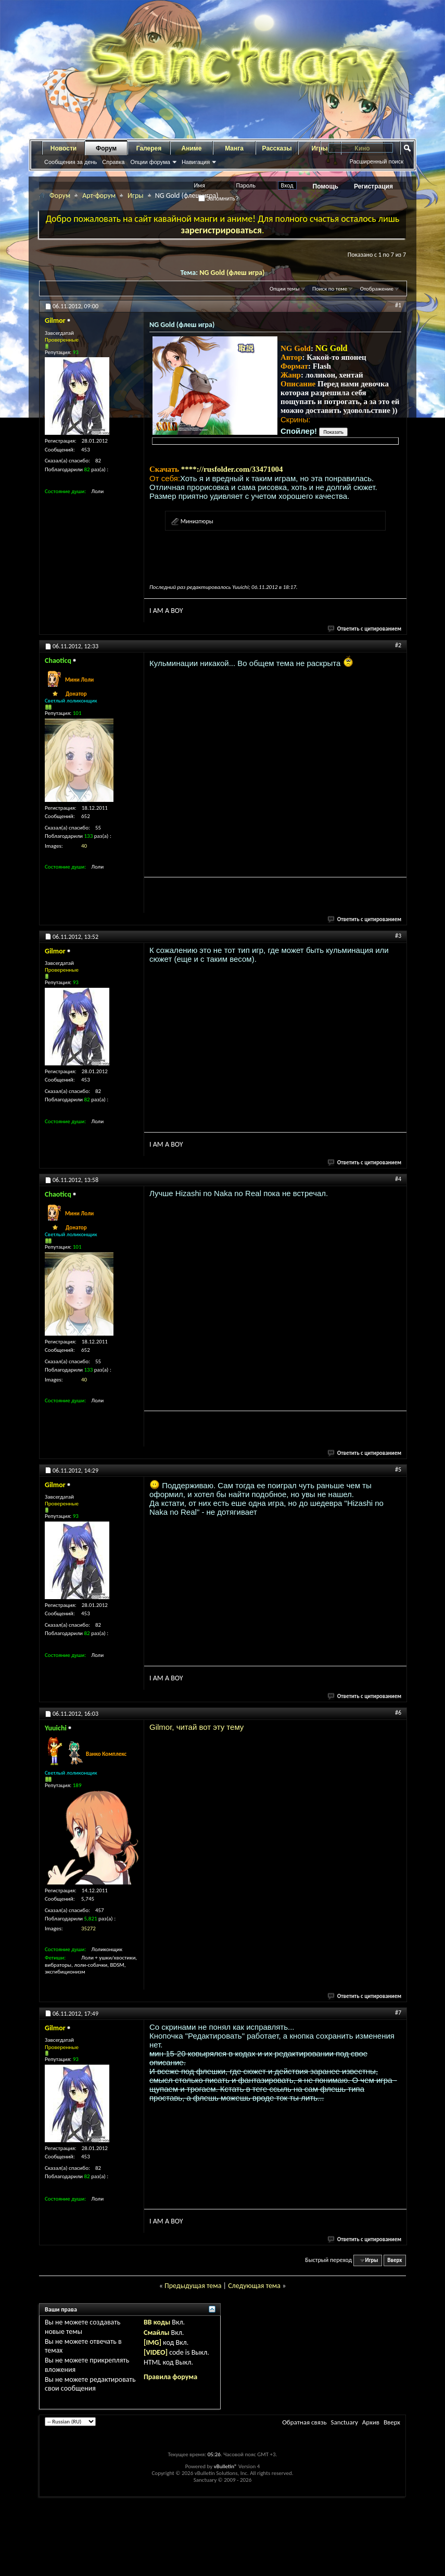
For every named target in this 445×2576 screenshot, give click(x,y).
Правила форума (170, 2376)
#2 (398, 645)
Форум (106, 148)
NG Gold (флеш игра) (231, 272)
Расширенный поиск (376, 161)
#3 (398, 935)
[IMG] (152, 2342)
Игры (136, 195)
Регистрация (373, 186)
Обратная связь (304, 2422)
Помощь (325, 186)
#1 (398, 305)
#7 (398, 2012)
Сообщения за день (70, 162)
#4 (398, 1179)
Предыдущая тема (192, 2285)
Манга (234, 148)
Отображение (376, 288)
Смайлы (156, 2332)
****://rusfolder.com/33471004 (232, 469)
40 (84, 846)
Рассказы (277, 148)
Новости (63, 148)
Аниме (192, 148)
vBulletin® (225, 2466)
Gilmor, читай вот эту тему (196, 1727)
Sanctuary (344, 2422)
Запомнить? (218, 198)
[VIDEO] (156, 2352)
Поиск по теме (329, 288)
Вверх (394, 2260)
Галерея (148, 148)
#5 (398, 1469)
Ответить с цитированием (364, 628)
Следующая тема (254, 2285)
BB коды (157, 2322)
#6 (398, 1712)
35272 (88, 1928)
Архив (370, 2422)
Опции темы (285, 288)
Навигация (196, 162)
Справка (113, 162)
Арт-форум (99, 195)
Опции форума (150, 162)
